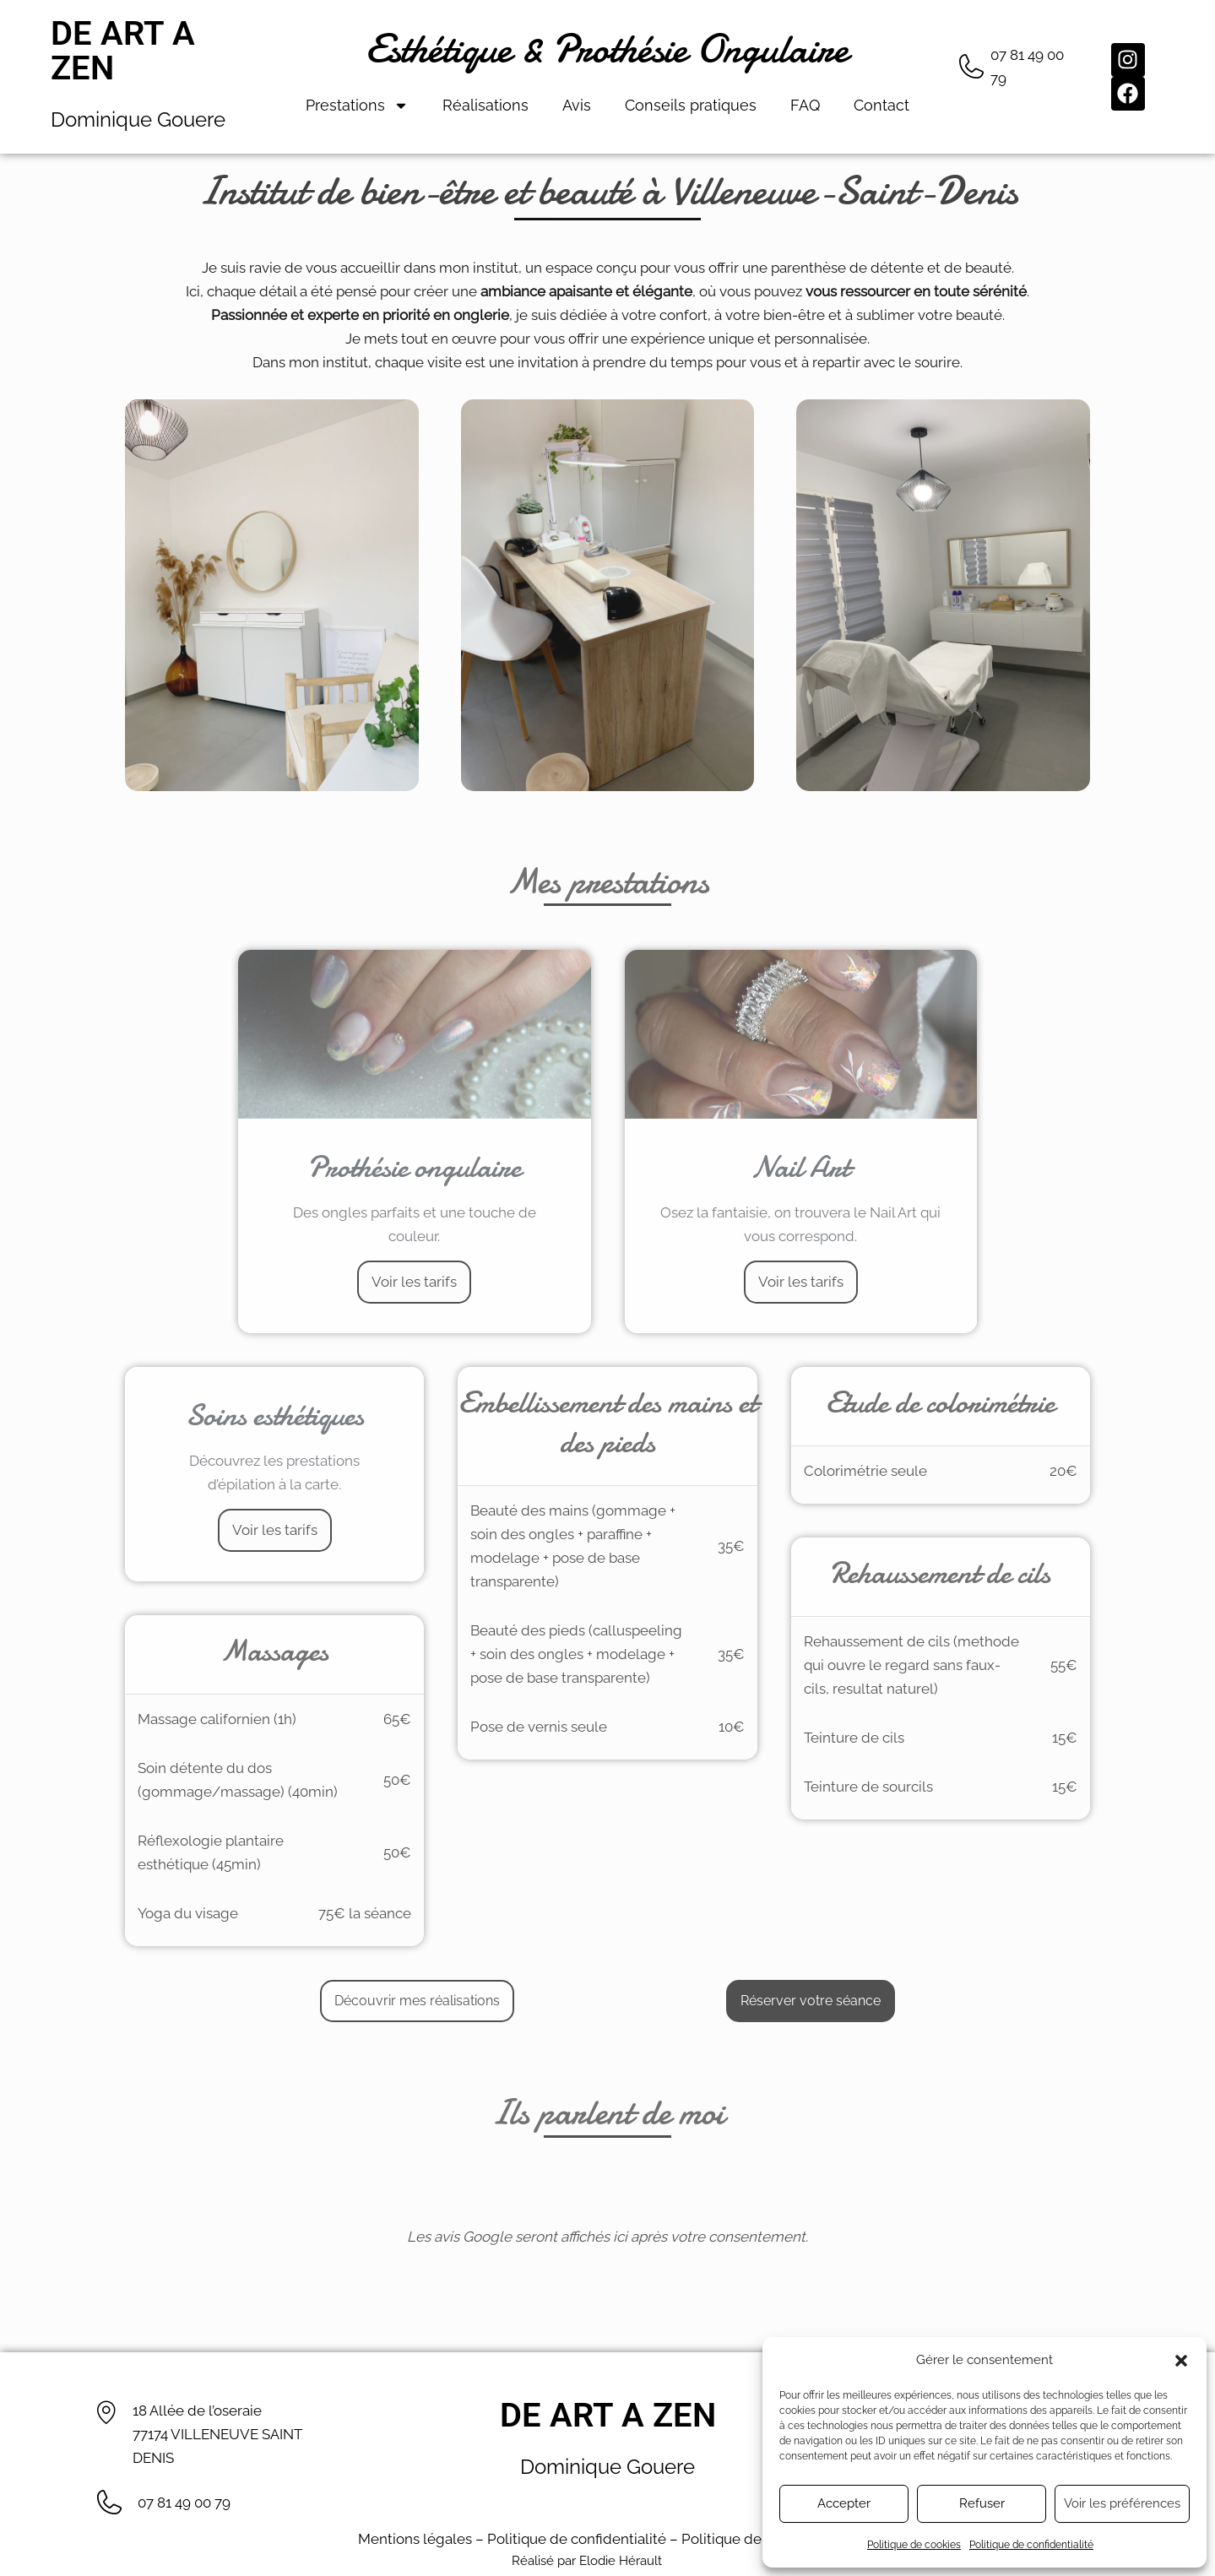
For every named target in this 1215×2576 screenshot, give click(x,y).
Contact (881, 105)
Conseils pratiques (691, 105)
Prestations (357, 105)
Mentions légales (415, 2538)
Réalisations (485, 105)
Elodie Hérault (620, 2560)
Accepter (844, 2503)
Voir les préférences (1122, 2503)
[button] (1181, 2360)
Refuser (982, 2503)
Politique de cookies (914, 2545)
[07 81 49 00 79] (971, 67)
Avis (576, 105)
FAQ (805, 105)
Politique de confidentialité (1031, 2545)
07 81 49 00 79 (184, 2502)
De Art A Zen (123, 51)
